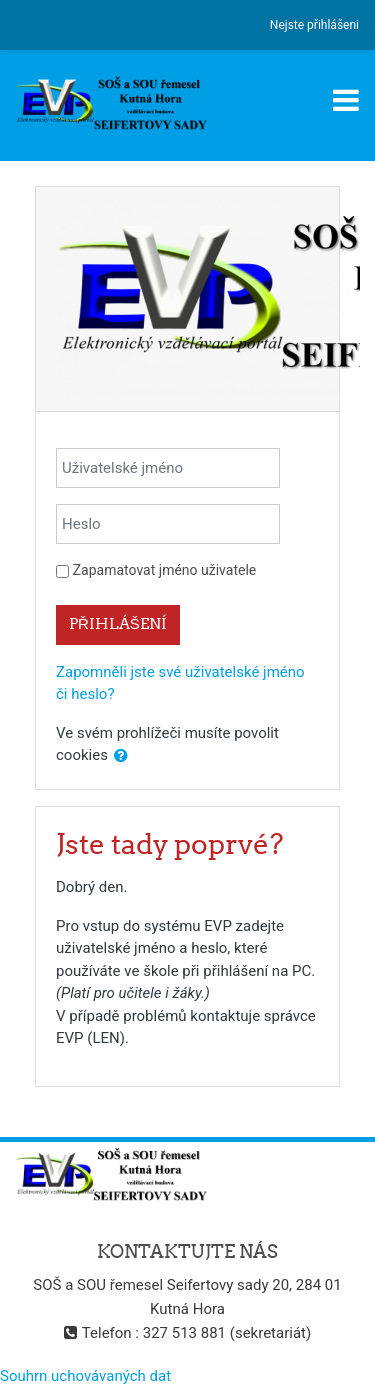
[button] (121, 756)
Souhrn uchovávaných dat (85, 1376)
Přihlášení (118, 623)
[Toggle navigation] (346, 100)
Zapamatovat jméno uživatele (164, 570)
